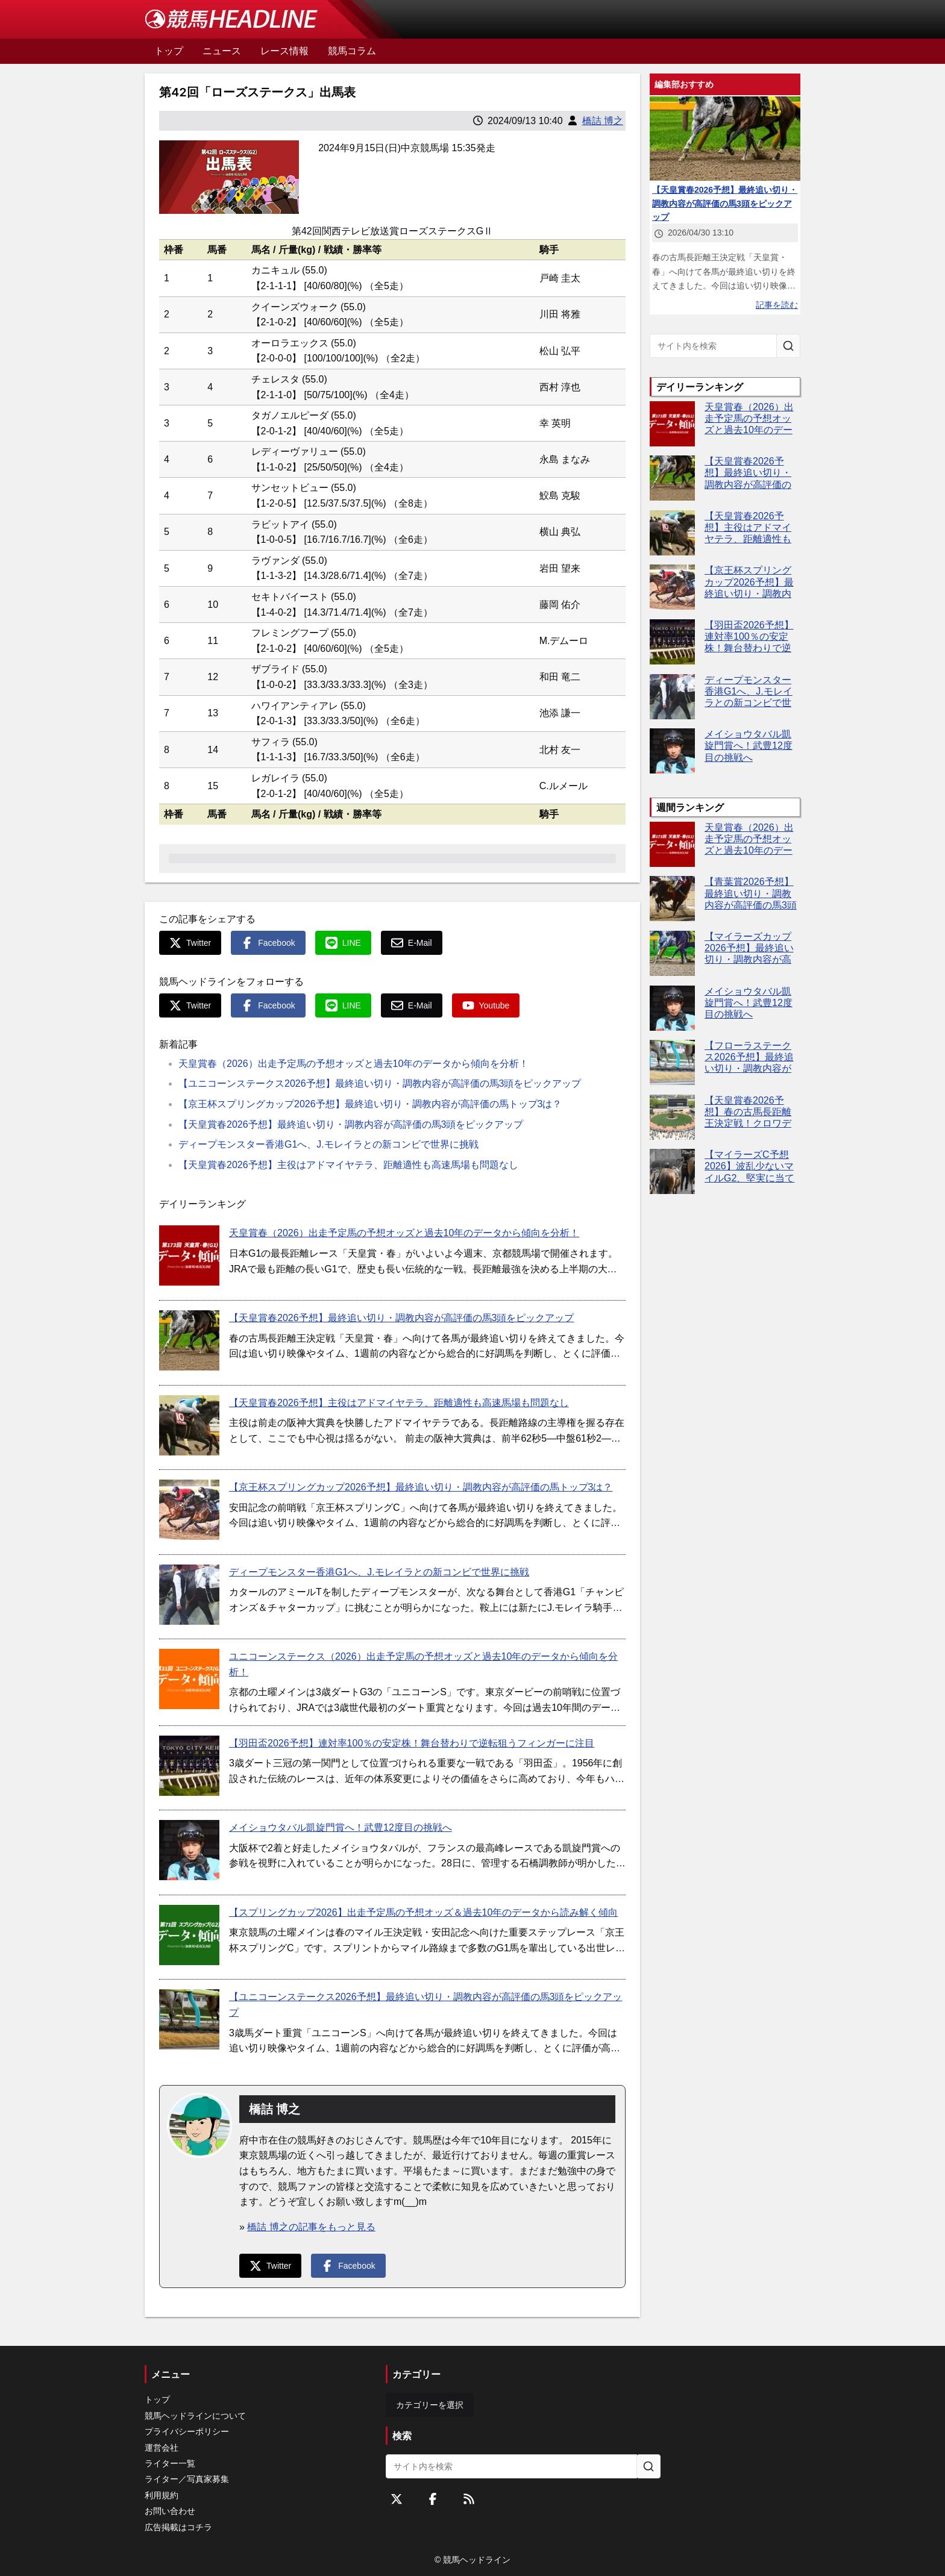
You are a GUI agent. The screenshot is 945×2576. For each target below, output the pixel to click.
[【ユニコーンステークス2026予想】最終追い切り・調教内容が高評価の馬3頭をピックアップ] (189, 2019)
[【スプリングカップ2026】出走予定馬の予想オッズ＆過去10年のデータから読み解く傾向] (189, 1935)
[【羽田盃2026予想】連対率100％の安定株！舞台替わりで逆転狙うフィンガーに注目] (189, 1766)
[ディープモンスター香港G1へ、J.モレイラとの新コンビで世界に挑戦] (189, 1595)
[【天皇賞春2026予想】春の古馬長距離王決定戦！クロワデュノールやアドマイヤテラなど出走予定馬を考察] (672, 1117)
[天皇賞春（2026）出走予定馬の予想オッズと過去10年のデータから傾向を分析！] (189, 1255)
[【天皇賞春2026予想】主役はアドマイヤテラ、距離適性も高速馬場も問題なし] (189, 1425)
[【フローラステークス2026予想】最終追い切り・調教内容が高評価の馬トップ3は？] (672, 1062)
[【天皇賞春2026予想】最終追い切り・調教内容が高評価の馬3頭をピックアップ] (189, 1340)
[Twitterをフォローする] (396, 2499)
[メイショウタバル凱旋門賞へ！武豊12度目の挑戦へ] (189, 1850)
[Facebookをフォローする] (433, 2499)
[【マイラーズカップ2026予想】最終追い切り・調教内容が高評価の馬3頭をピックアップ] (672, 953)
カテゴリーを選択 (429, 2405)
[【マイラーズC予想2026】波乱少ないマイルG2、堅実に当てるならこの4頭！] (672, 1171)
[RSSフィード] (469, 2499)
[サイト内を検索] (788, 346)
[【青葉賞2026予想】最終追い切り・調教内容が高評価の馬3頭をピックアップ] (672, 898)
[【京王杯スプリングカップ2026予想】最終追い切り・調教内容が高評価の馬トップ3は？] (189, 1510)
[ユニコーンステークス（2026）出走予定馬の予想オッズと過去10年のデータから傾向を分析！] (189, 1679)
